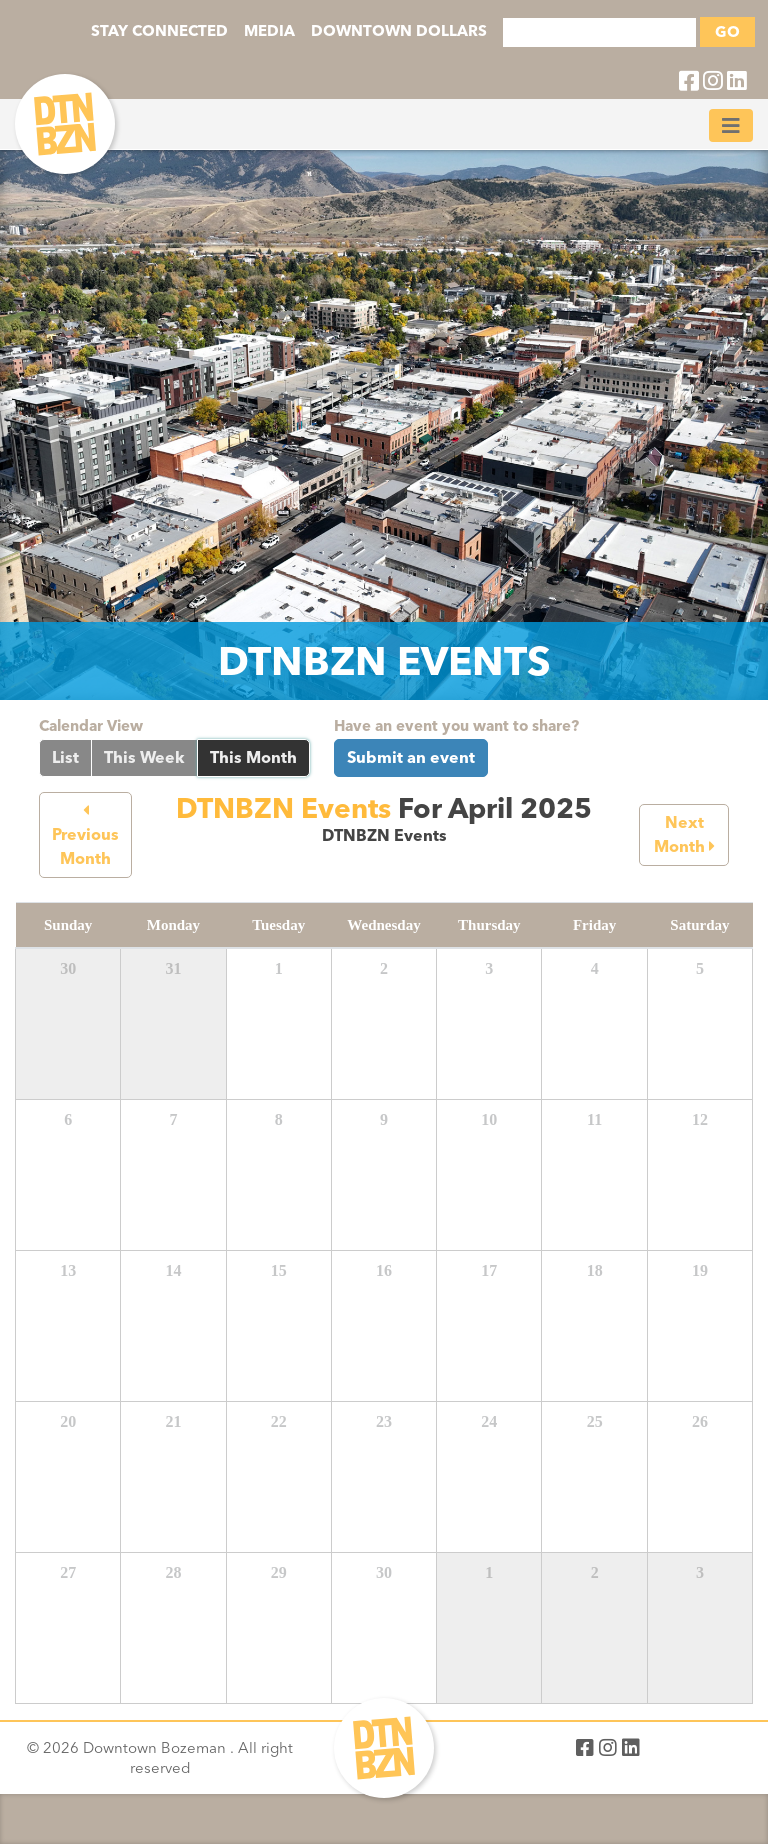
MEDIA (269, 31)
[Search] (599, 32)
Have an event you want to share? (456, 726)
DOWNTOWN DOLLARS (399, 31)
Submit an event (411, 757)
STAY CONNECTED (159, 31)
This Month (253, 757)
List (65, 757)
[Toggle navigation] (731, 125)
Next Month (684, 834)
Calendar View (91, 726)
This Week (144, 757)
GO (727, 32)
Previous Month (85, 835)
